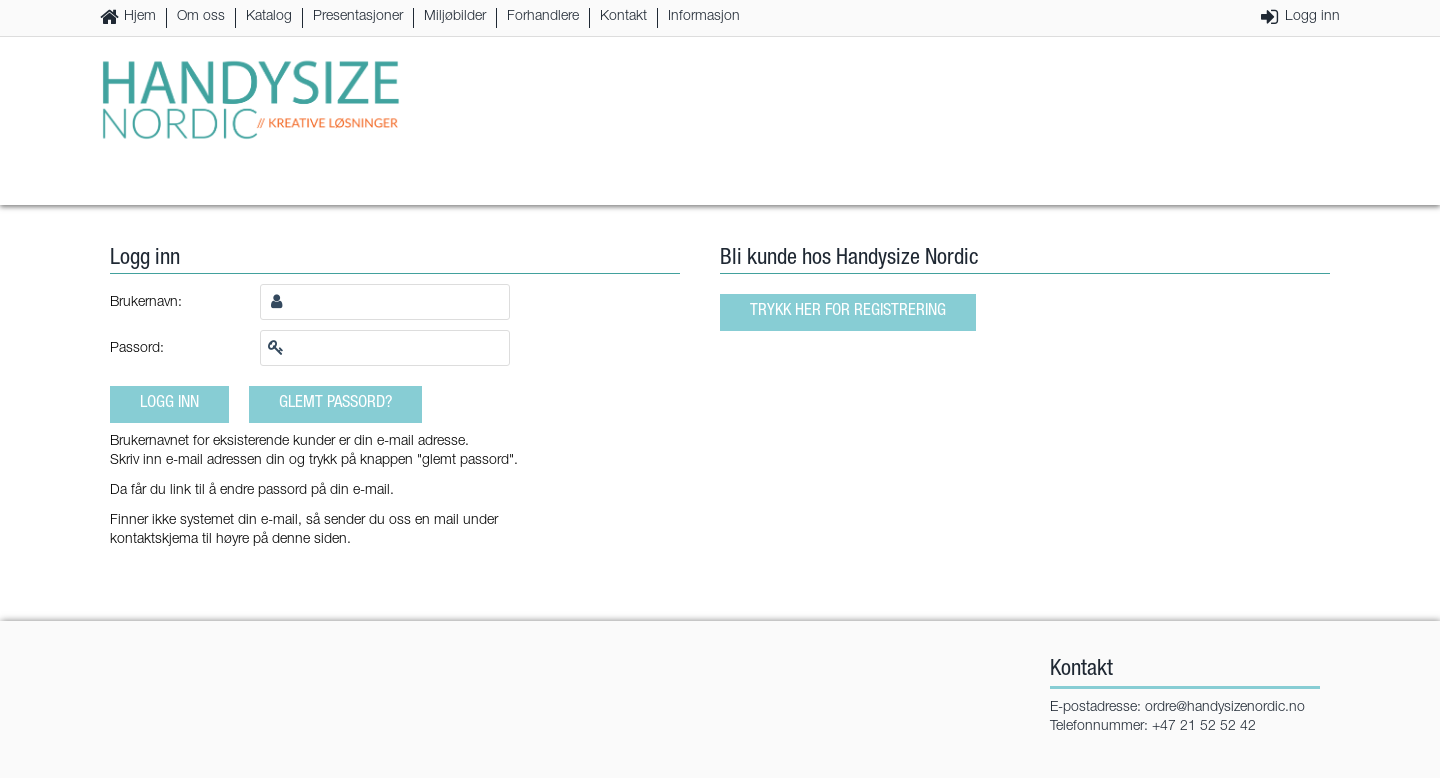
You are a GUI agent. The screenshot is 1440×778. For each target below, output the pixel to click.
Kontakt (623, 17)
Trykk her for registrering (848, 311)
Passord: (137, 349)
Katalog (269, 17)
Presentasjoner (358, 17)
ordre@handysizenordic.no (1225, 708)
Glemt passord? (335, 403)
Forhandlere (543, 17)
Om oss (201, 17)
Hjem (140, 17)
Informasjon (704, 17)
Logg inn (1312, 17)
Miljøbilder (455, 17)
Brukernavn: (146, 303)
